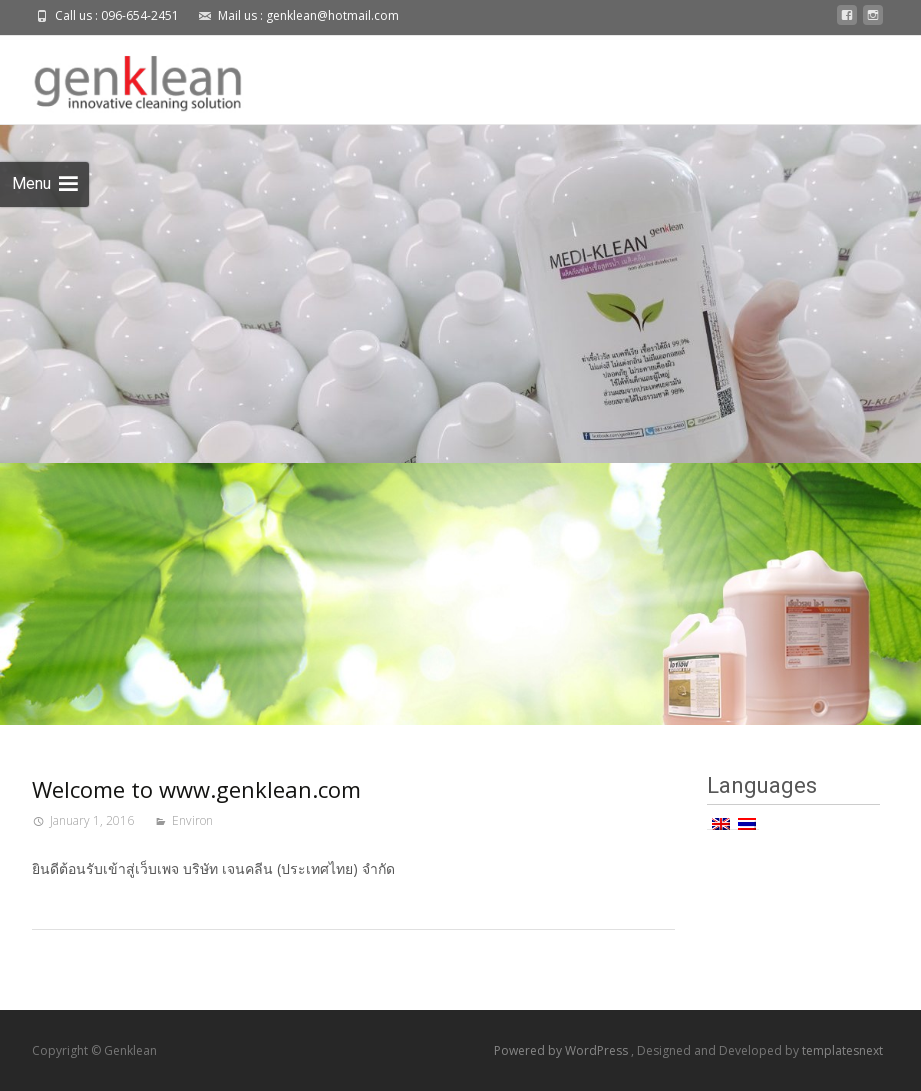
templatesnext (842, 1050)
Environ (192, 820)
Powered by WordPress (562, 1050)
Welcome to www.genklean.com (196, 789)
